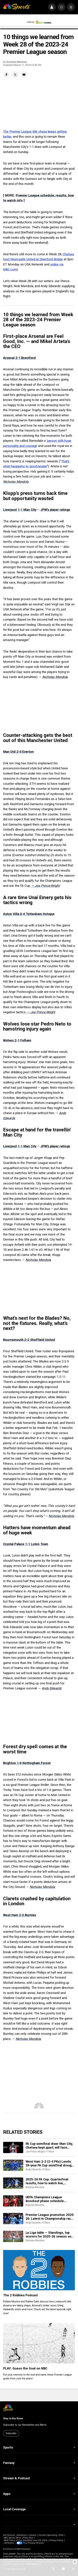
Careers (32, 2535)
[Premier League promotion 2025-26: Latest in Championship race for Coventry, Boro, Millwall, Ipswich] (13, 2218)
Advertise (22, 2535)
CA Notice (9, 2543)
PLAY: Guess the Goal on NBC (25, 2368)
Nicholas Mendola (16, 62)
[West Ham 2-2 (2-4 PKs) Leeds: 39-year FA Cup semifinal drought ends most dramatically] (13, 2165)
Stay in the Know (13, 2418)
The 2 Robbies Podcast (20, 2295)
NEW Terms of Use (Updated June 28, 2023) (26, 2540)
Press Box (28, 2537)
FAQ (61, 2535)
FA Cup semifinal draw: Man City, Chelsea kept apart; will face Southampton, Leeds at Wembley (50, 2145)
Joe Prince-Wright (35, 2151)
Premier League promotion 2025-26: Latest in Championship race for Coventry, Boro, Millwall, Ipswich (50, 2217)
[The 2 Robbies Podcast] (39, 2270)
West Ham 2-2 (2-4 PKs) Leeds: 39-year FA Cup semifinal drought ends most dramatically (50, 2163)
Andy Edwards (33, 2169)
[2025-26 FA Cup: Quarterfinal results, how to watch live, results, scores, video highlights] (13, 2183)
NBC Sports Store (12, 2537)
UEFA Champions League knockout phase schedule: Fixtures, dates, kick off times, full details (48, 2199)
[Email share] (24, 74)
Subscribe (11, 2433)
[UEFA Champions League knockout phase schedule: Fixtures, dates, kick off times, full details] (13, 2201)
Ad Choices (9, 2535)
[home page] (16, 7)
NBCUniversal (23, 2549)
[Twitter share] (15, 74)
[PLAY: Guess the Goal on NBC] (39, 2343)
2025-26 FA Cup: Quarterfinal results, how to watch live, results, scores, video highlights (49, 2181)
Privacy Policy (56, 2540)
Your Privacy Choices (33, 2543)
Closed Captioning (47, 2535)
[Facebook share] (6, 74)
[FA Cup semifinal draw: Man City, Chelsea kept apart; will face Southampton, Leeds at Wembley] (13, 2147)
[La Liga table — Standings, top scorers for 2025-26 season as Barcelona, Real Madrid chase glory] (13, 2236)
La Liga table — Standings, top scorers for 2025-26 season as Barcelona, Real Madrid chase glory (48, 2234)
